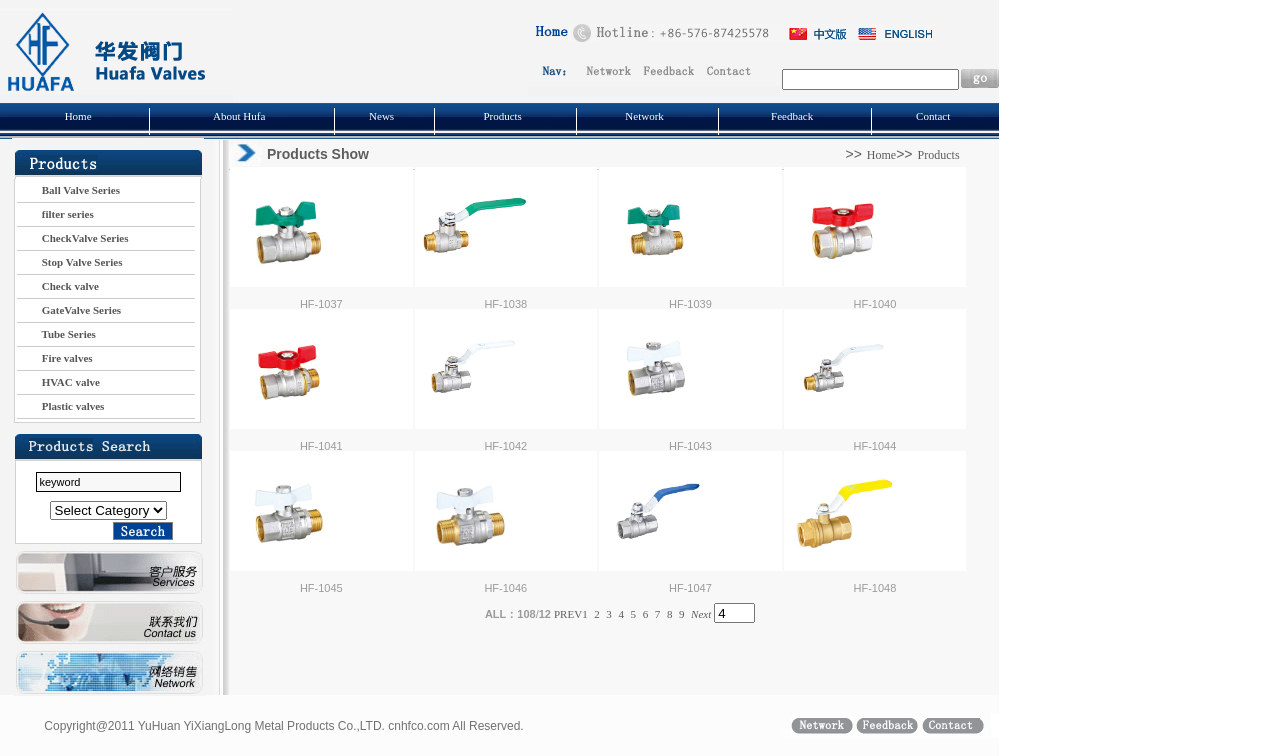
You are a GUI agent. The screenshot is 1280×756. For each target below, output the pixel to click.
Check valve (58, 286)
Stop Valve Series (69, 262)
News (381, 116)
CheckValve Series (72, 238)
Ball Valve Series (68, 190)
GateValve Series (69, 310)
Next (701, 614)
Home (78, 116)
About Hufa (239, 116)
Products (502, 116)
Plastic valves (60, 406)
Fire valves (55, 358)
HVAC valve (58, 382)
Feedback (792, 116)
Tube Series (56, 334)
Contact (933, 116)
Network (644, 116)
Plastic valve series (108, 510)
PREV (568, 614)
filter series (55, 214)
